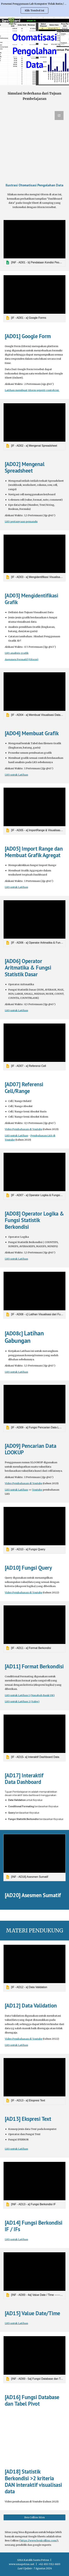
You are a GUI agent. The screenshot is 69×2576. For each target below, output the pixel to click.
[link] (34, 243)
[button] (4, 21)
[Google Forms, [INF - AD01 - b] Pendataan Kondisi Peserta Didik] (34, 145)
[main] (34, 51)
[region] (34, 8)
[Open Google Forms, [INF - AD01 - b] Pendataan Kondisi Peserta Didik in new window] (59, 115)
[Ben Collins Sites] (34, 2517)
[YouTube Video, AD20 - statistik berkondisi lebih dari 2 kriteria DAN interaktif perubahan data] (34, 2440)
